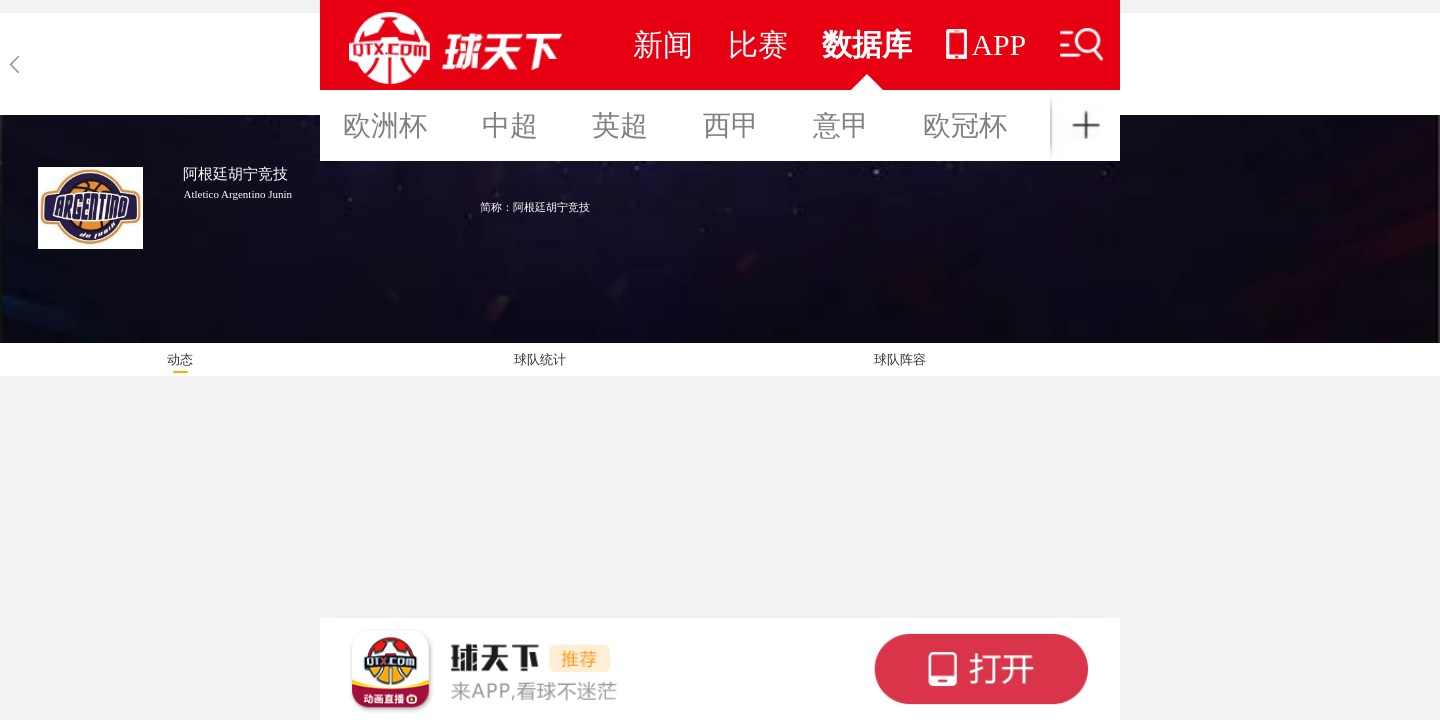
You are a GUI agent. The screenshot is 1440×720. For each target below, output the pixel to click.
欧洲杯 (385, 125)
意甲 (841, 125)
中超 (510, 125)
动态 (180, 359)
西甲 (731, 125)
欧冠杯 (965, 125)
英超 (620, 125)
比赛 (758, 44)
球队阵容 (900, 359)
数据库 (867, 44)
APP (986, 44)
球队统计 (540, 359)
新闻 (663, 44)
